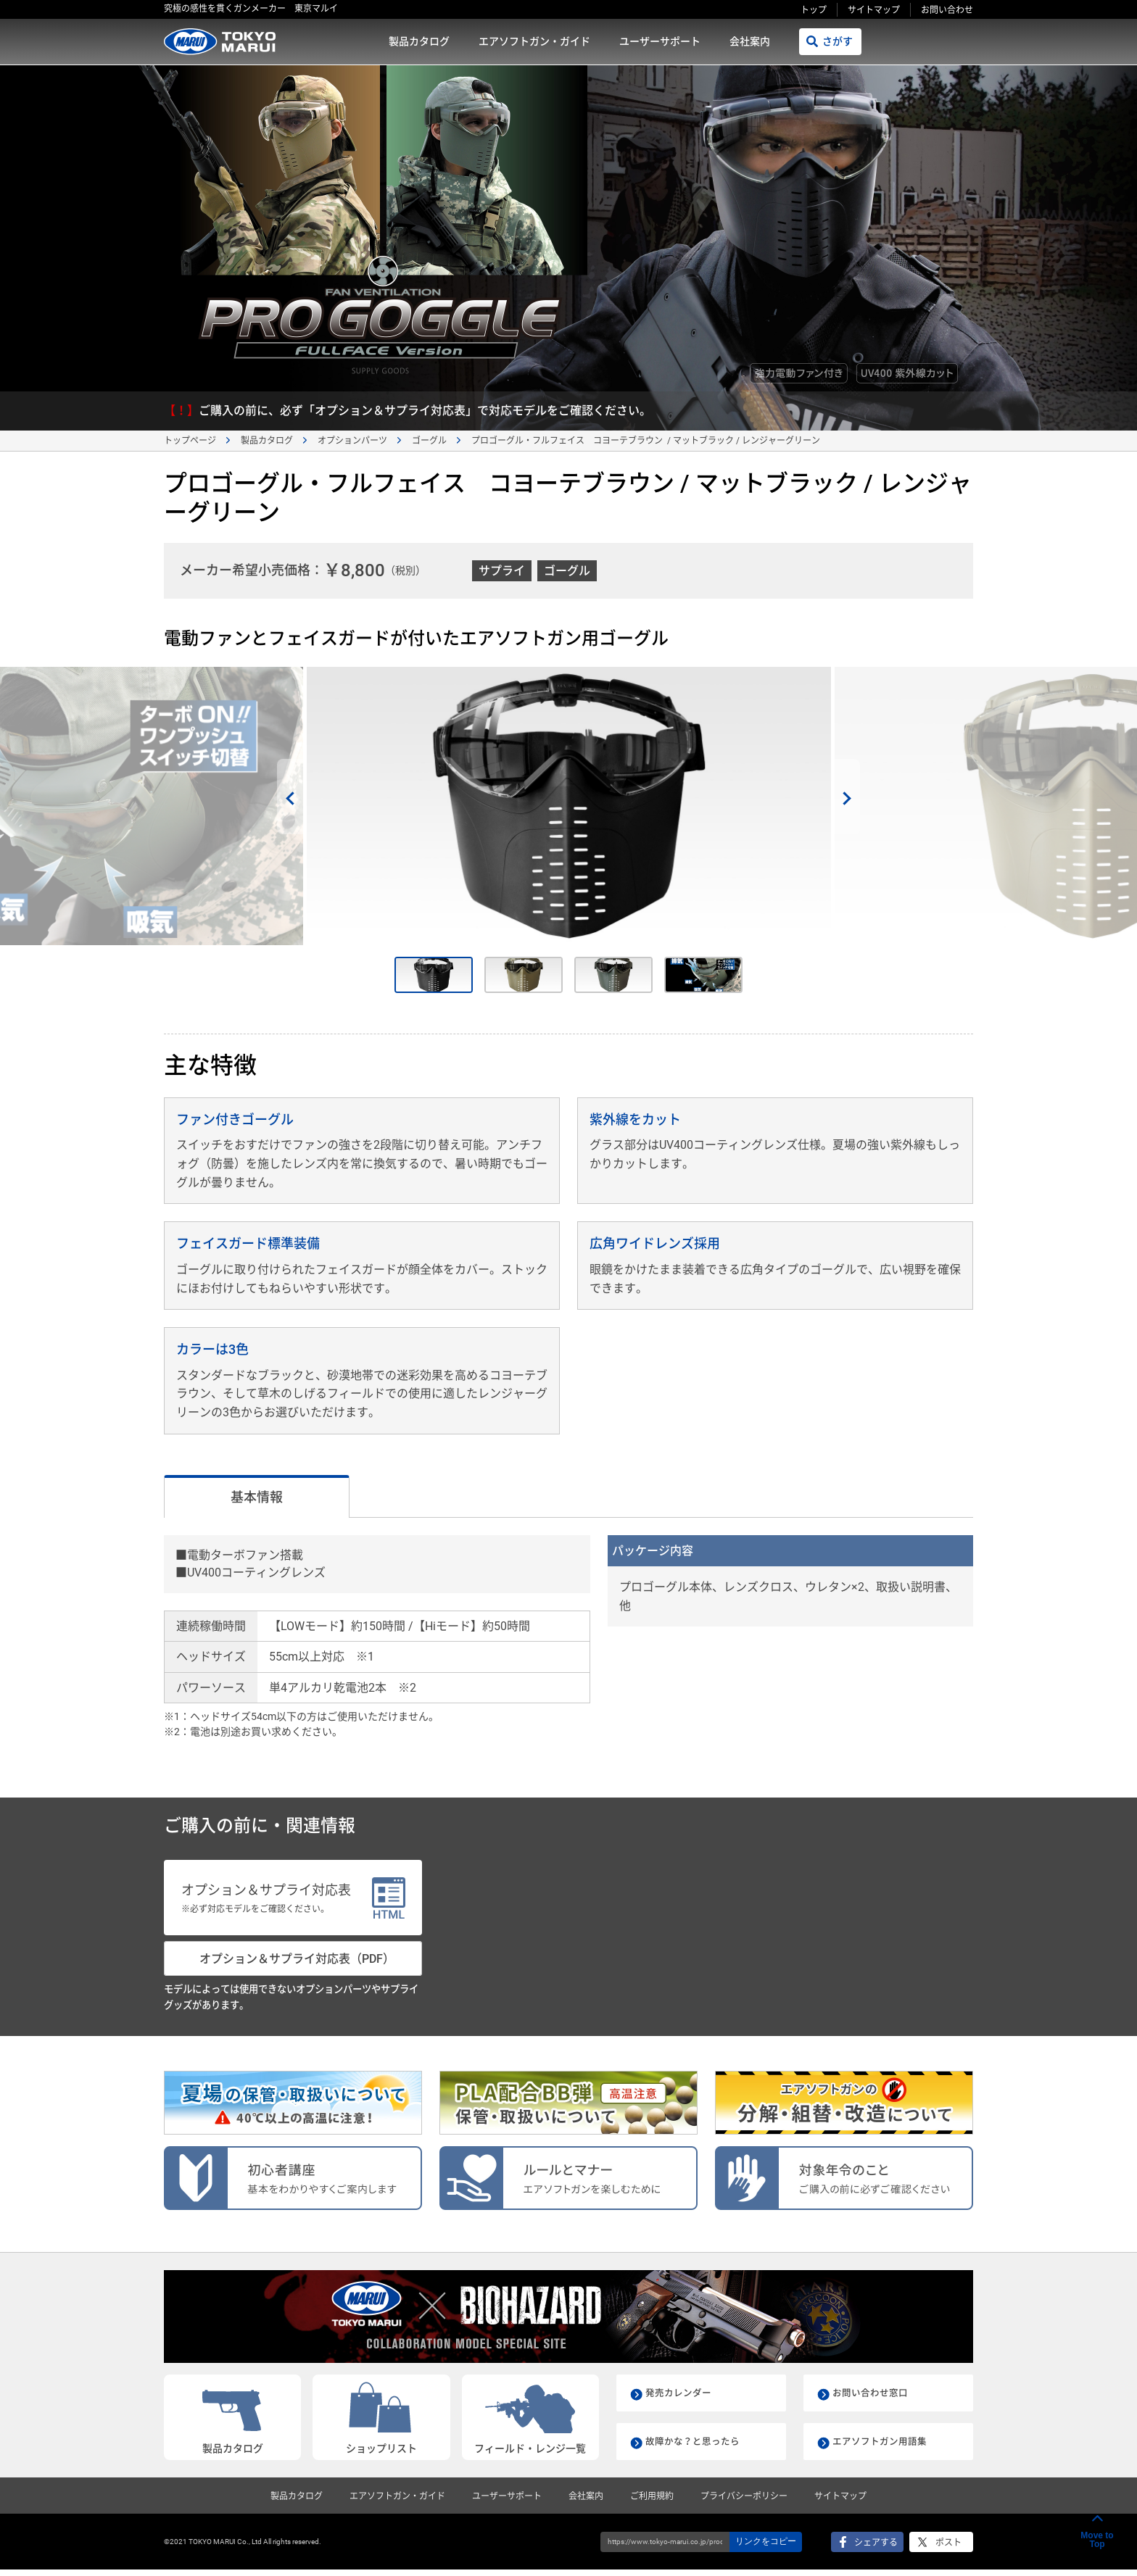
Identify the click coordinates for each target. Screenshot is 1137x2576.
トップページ (190, 441)
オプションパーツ (352, 441)
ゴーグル (429, 441)
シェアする (876, 2548)
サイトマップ (874, 10)
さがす (837, 41)
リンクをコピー (765, 2548)
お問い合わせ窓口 (873, 2399)
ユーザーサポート (659, 41)
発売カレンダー (680, 2399)
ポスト (948, 2548)
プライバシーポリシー (743, 2502)
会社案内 (749, 41)
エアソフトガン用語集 (883, 2448)
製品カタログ (419, 41)
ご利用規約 (652, 2502)
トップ (814, 10)
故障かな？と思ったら (696, 2448)
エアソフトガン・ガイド (534, 41)
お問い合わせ (947, 10)
